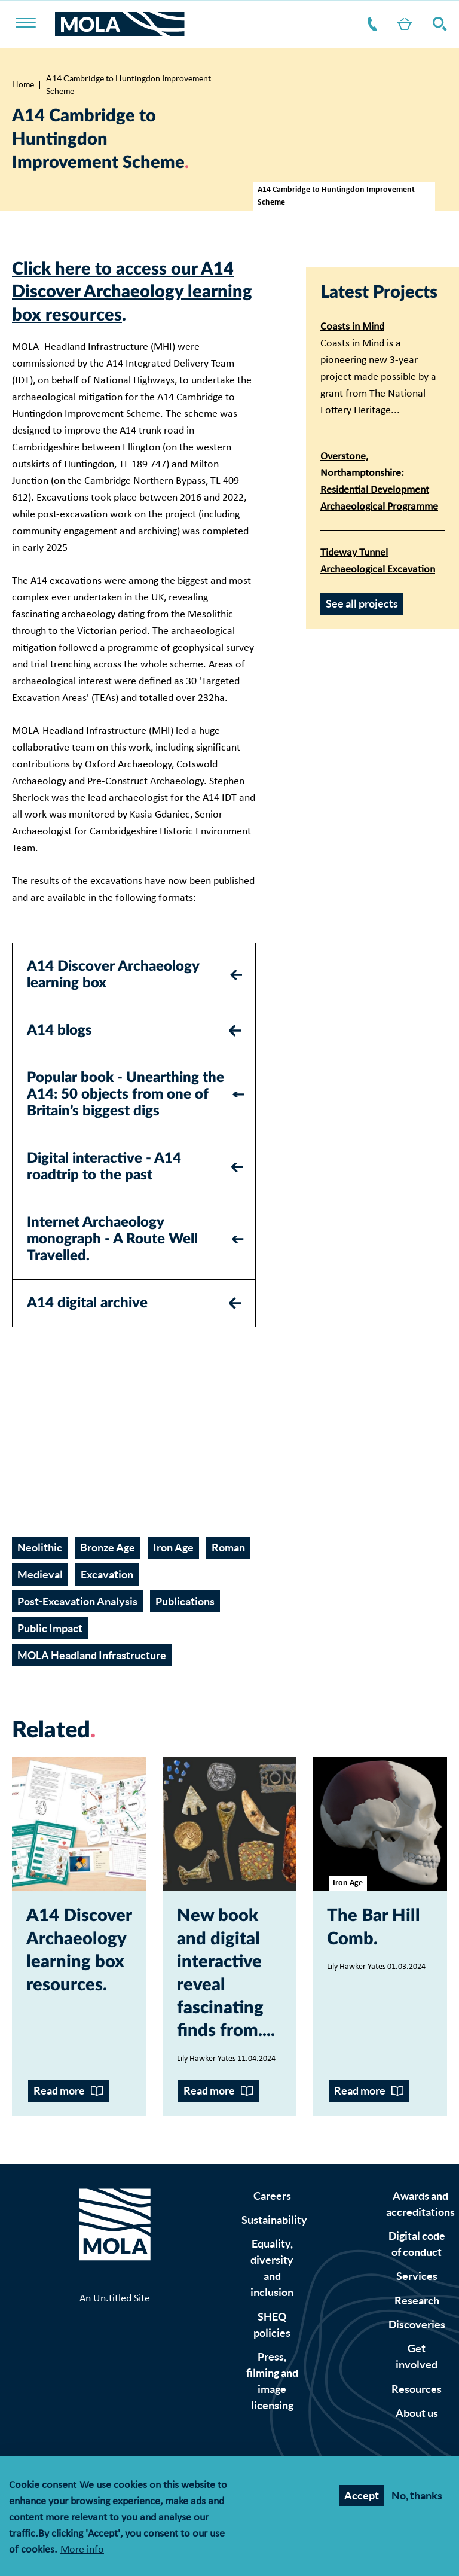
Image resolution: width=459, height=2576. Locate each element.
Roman (228, 1547)
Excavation (107, 1574)
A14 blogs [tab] (59, 1030)
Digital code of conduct (416, 2244)
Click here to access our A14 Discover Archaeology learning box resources (132, 292)
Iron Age (173, 1547)
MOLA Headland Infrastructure (91, 1655)
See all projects (362, 603)
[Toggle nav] (33, 24)
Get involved (416, 2356)
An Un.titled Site (114, 2298)
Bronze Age (107, 1547)
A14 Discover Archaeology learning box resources (78, 1950)
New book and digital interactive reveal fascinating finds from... (224, 1973)
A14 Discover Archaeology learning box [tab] (113, 974)
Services (416, 2276)
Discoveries (416, 2324)
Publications (185, 1601)
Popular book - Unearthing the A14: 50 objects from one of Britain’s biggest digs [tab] (125, 1094)
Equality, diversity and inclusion (271, 2267)
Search (437, 24)
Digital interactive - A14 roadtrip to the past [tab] (104, 1166)
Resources (416, 2389)
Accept (361, 2495)
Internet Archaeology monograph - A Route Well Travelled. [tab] (112, 1239)
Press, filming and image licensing (272, 2381)
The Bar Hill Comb (373, 1927)
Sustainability (274, 2220)
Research (416, 2300)
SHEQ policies (271, 2324)
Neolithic (39, 1547)
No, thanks (416, 2495)
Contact (370, 24)
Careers (272, 2196)
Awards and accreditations (420, 2204)
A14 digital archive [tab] (87, 1303)
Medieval (40, 1574)
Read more (59, 2090)
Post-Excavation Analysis (77, 1601)
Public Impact (49, 1628)
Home (23, 84)
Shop (402, 24)
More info (82, 2550)
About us (417, 2413)
